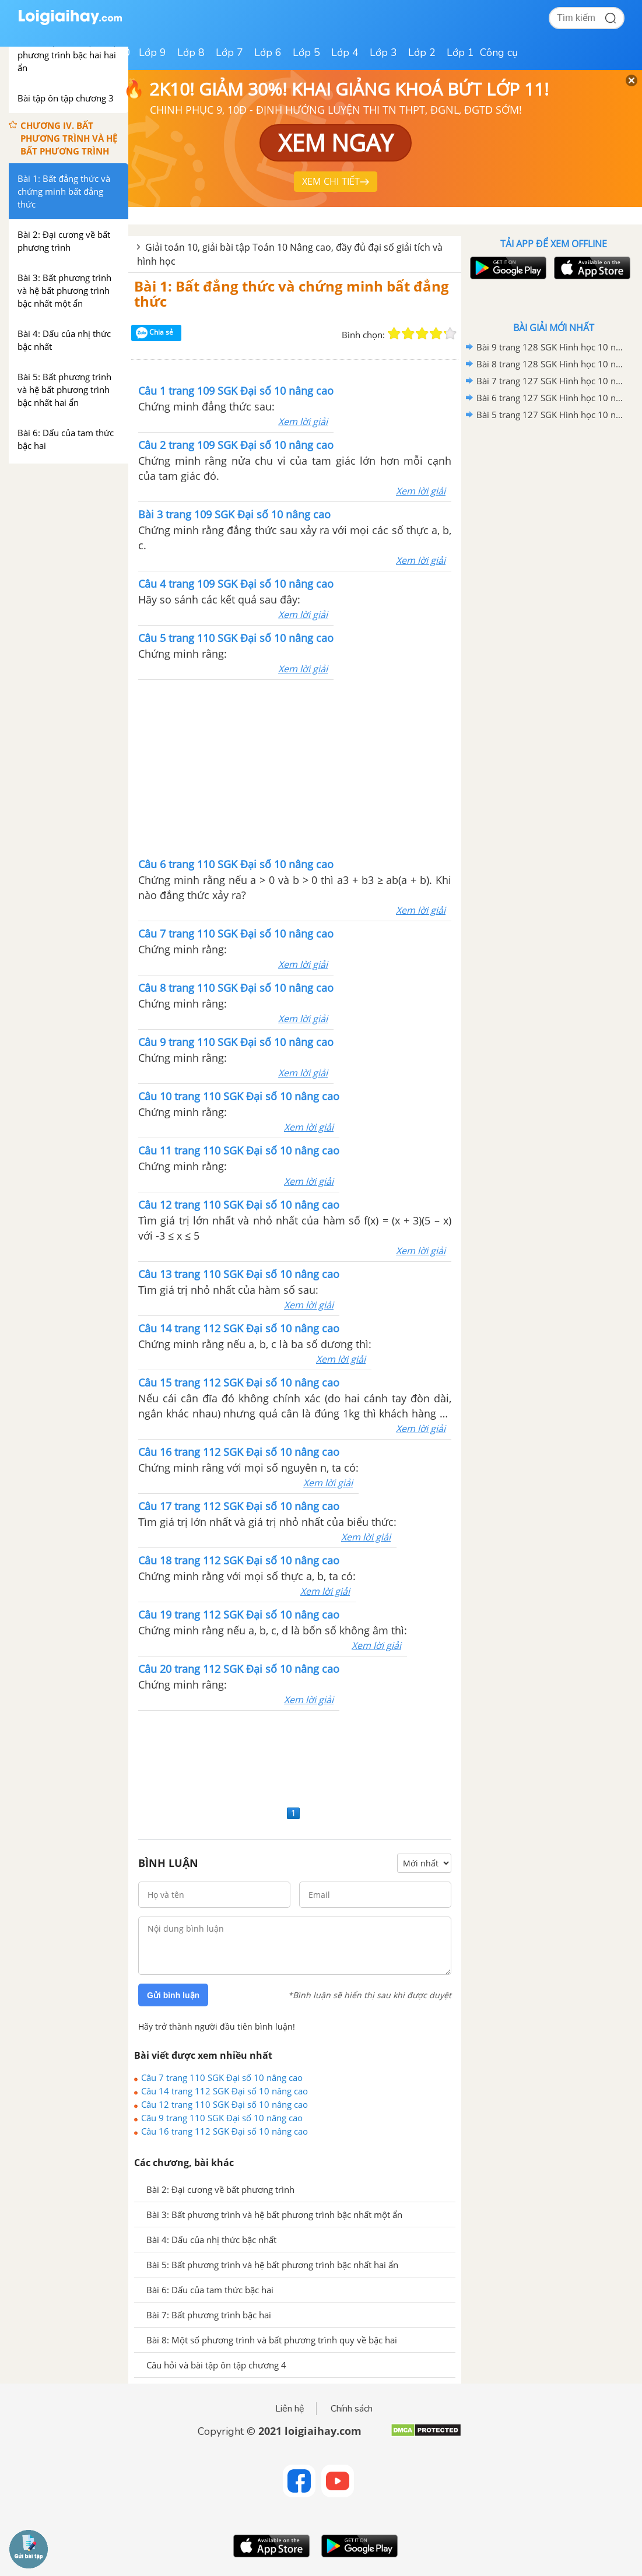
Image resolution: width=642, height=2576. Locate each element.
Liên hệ (289, 2408)
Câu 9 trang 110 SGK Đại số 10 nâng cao (222, 2118)
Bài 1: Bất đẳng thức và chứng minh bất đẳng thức (291, 293)
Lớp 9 (152, 52)
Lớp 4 (345, 52)
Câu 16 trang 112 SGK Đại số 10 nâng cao (224, 2131)
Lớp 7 (229, 52)
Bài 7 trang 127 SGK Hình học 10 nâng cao (551, 381)
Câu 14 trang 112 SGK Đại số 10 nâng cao (224, 2091)
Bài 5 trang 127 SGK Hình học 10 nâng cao (551, 414)
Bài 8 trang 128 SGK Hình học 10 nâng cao (551, 364)
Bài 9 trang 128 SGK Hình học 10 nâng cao (551, 347)
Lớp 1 (460, 52)
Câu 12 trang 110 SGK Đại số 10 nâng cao (224, 2104)
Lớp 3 (383, 52)
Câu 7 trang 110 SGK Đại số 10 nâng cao (222, 2077)
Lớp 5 (306, 52)
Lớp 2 (422, 52)
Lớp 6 (268, 52)
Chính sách (352, 2408)
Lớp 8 (191, 52)
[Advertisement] (295, 767)
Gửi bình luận (173, 1995)
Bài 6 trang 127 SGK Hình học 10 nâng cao (551, 397)
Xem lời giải (303, 421)
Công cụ (499, 52)
